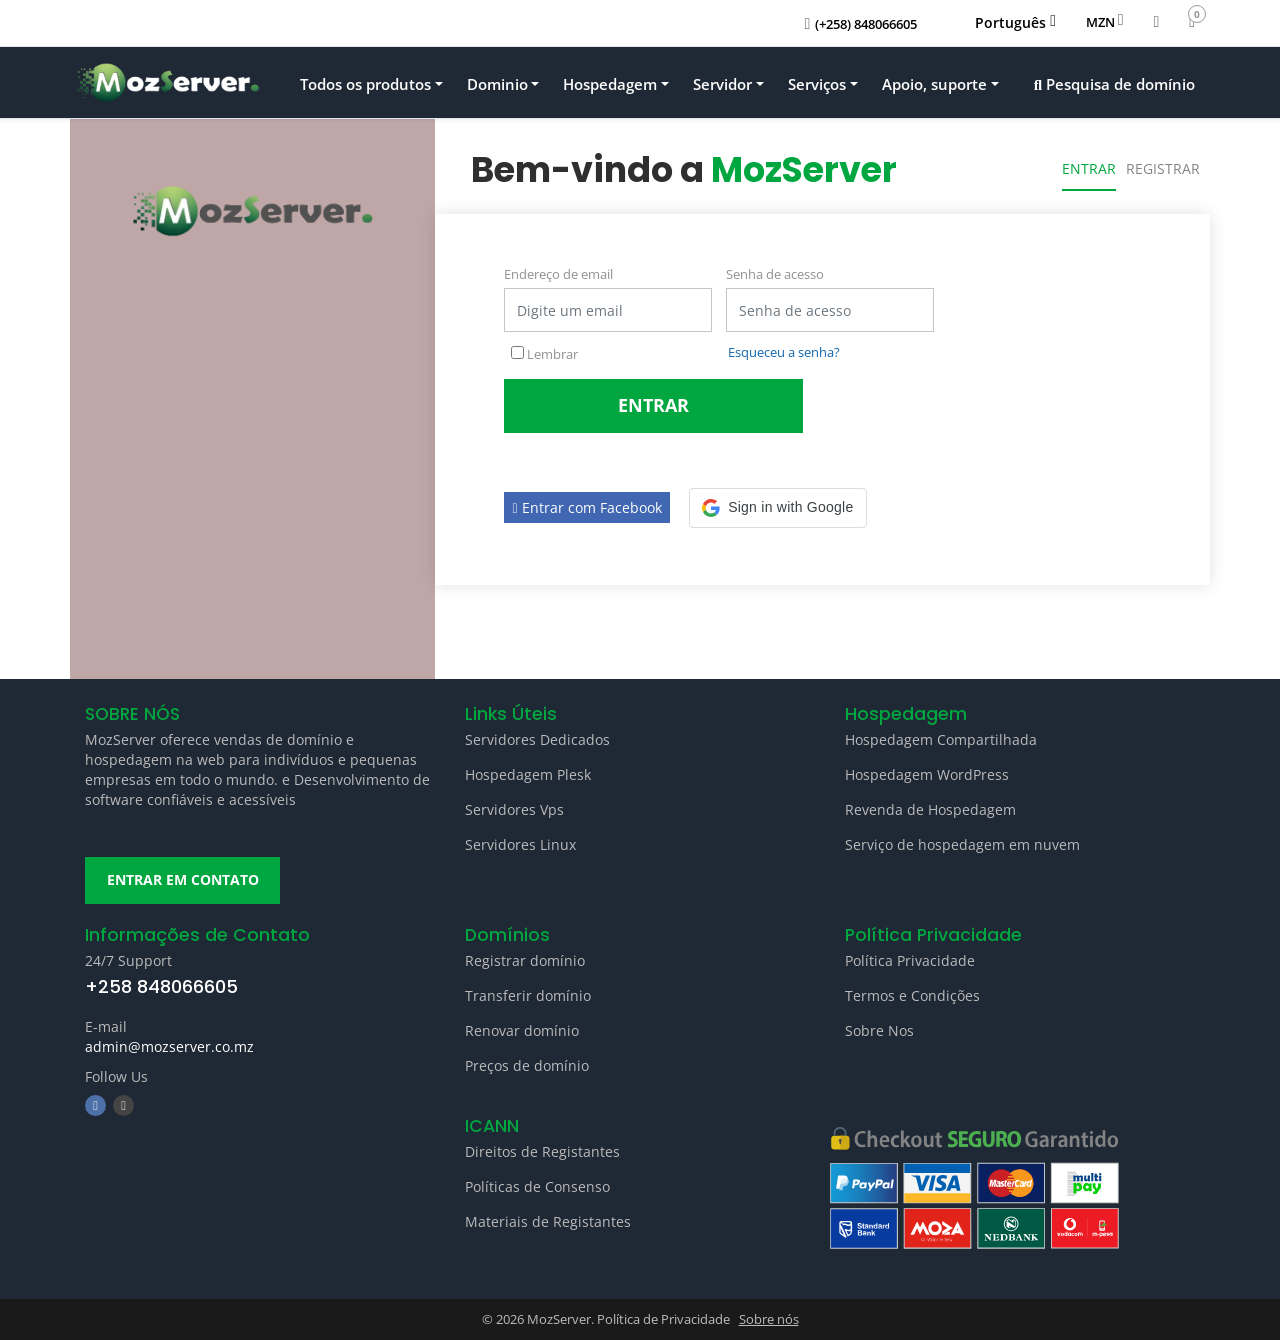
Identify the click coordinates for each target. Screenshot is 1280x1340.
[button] (777, 508)
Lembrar (544, 354)
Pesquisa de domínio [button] (1114, 84)
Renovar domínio (522, 1030)
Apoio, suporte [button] (934, 84)
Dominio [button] (497, 84)
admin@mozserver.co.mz (169, 1047)
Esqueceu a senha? (784, 352)
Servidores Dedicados (537, 739)
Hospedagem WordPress (927, 774)
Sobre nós (769, 1320)
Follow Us (116, 1077)
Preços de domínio (527, 1065)
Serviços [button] (817, 84)
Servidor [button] (722, 84)
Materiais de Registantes (548, 1222)
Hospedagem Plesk (528, 774)
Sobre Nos (879, 1030)
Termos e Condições (912, 995)
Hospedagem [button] (610, 84)
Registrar (1163, 168)
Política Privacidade (910, 960)
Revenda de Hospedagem (930, 809)
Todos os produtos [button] (365, 84)
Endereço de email (558, 274)
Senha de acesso (775, 274)
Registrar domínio (525, 960)
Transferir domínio (528, 995)
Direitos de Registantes (542, 1152)
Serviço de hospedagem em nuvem (962, 844)
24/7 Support (128, 960)
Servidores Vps (514, 809)
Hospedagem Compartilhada (941, 739)
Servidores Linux (520, 844)
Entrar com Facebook (587, 507)
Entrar (1089, 168)
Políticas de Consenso (537, 1187)
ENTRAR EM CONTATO (183, 880)
